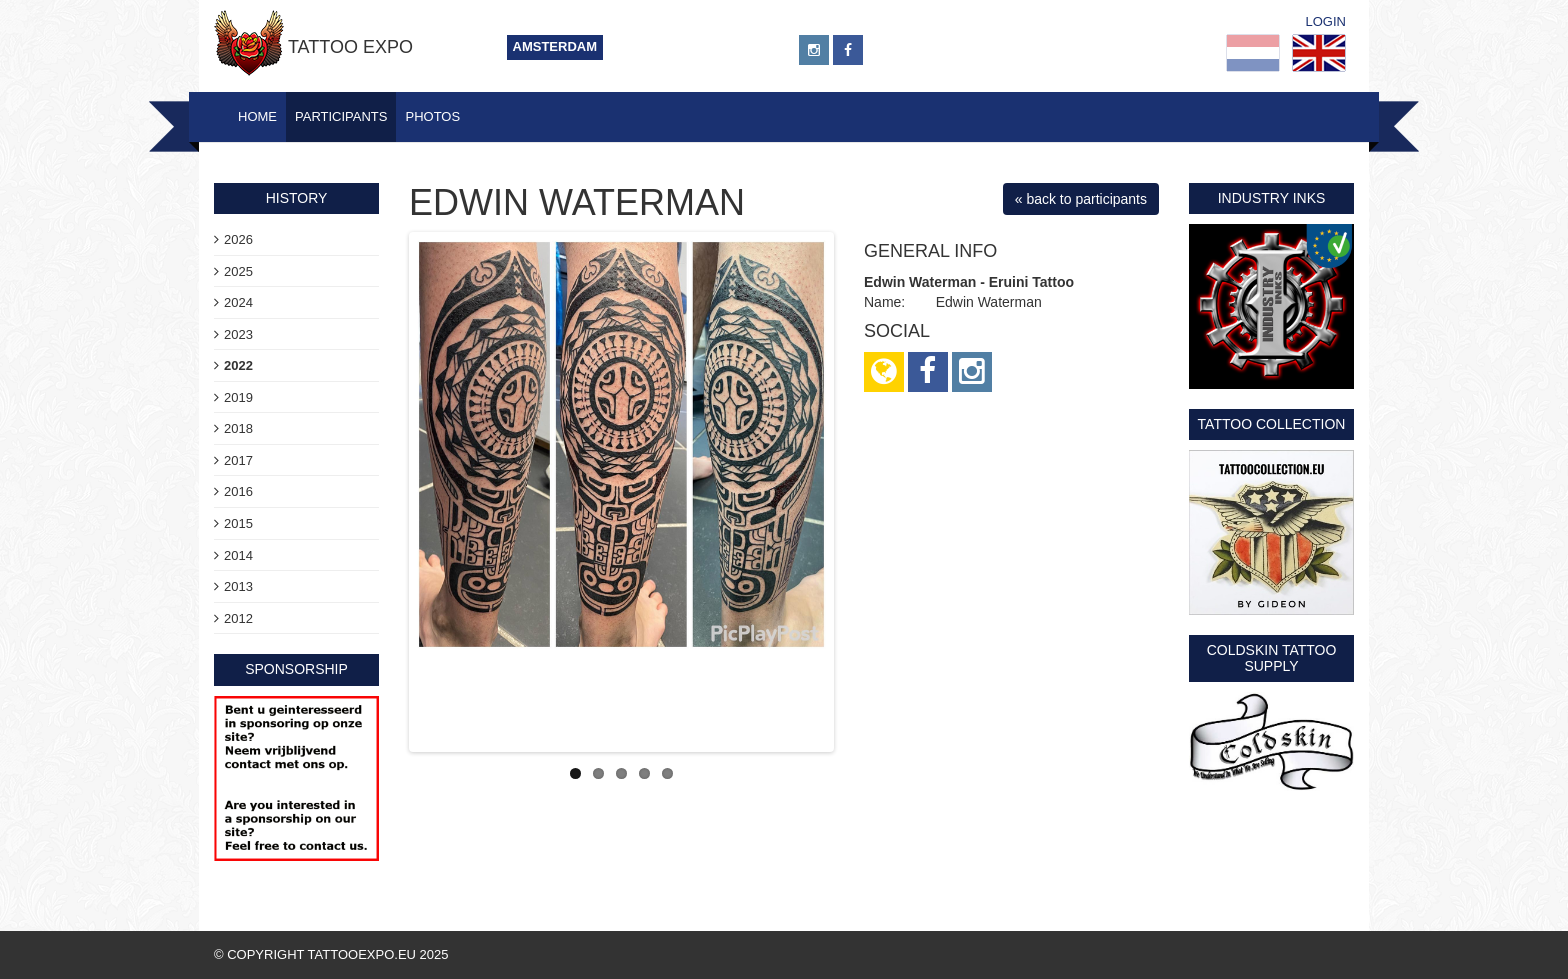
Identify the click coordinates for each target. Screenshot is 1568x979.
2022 (238, 365)
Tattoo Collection (1272, 424)
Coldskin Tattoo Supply (1272, 657)
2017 (238, 460)
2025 (238, 271)
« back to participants (1081, 199)
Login (1326, 21)
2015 (238, 523)
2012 (238, 618)
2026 (238, 239)
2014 (238, 555)
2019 (238, 397)
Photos (432, 116)
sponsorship (296, 669)
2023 (238, 334)
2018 (238, 428)
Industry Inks (1272, 198)
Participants (341, 116)
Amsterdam (555, 46)
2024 (238, 302)
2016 (238, 491)
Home (257, 116)
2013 (238, 586)
